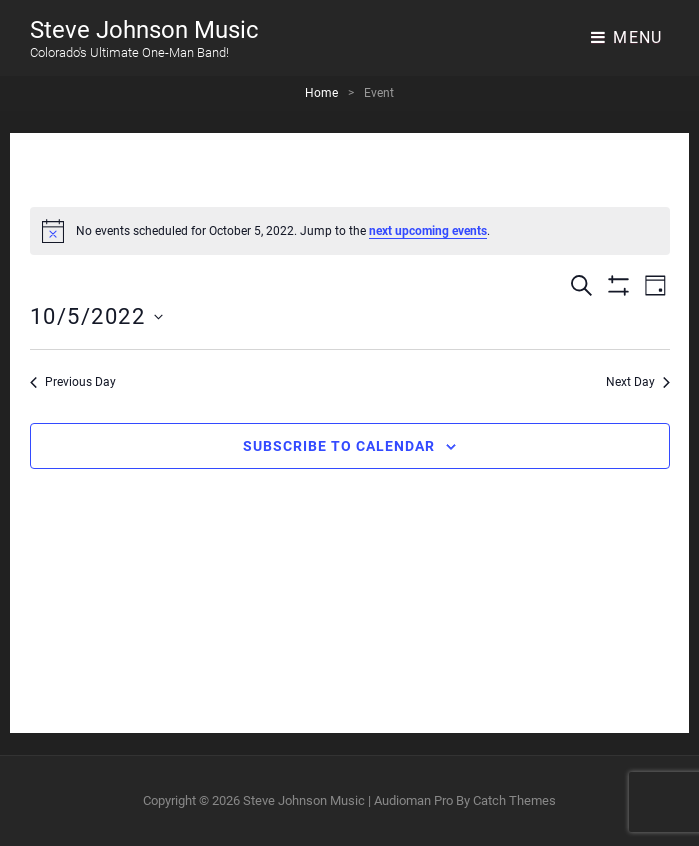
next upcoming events (428, 231)
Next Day (638, 382)
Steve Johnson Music (144, 30)
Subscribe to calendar (339, 446)
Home (321, 93)
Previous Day (73, 382)
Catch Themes (514, 800)
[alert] (350, 231)
